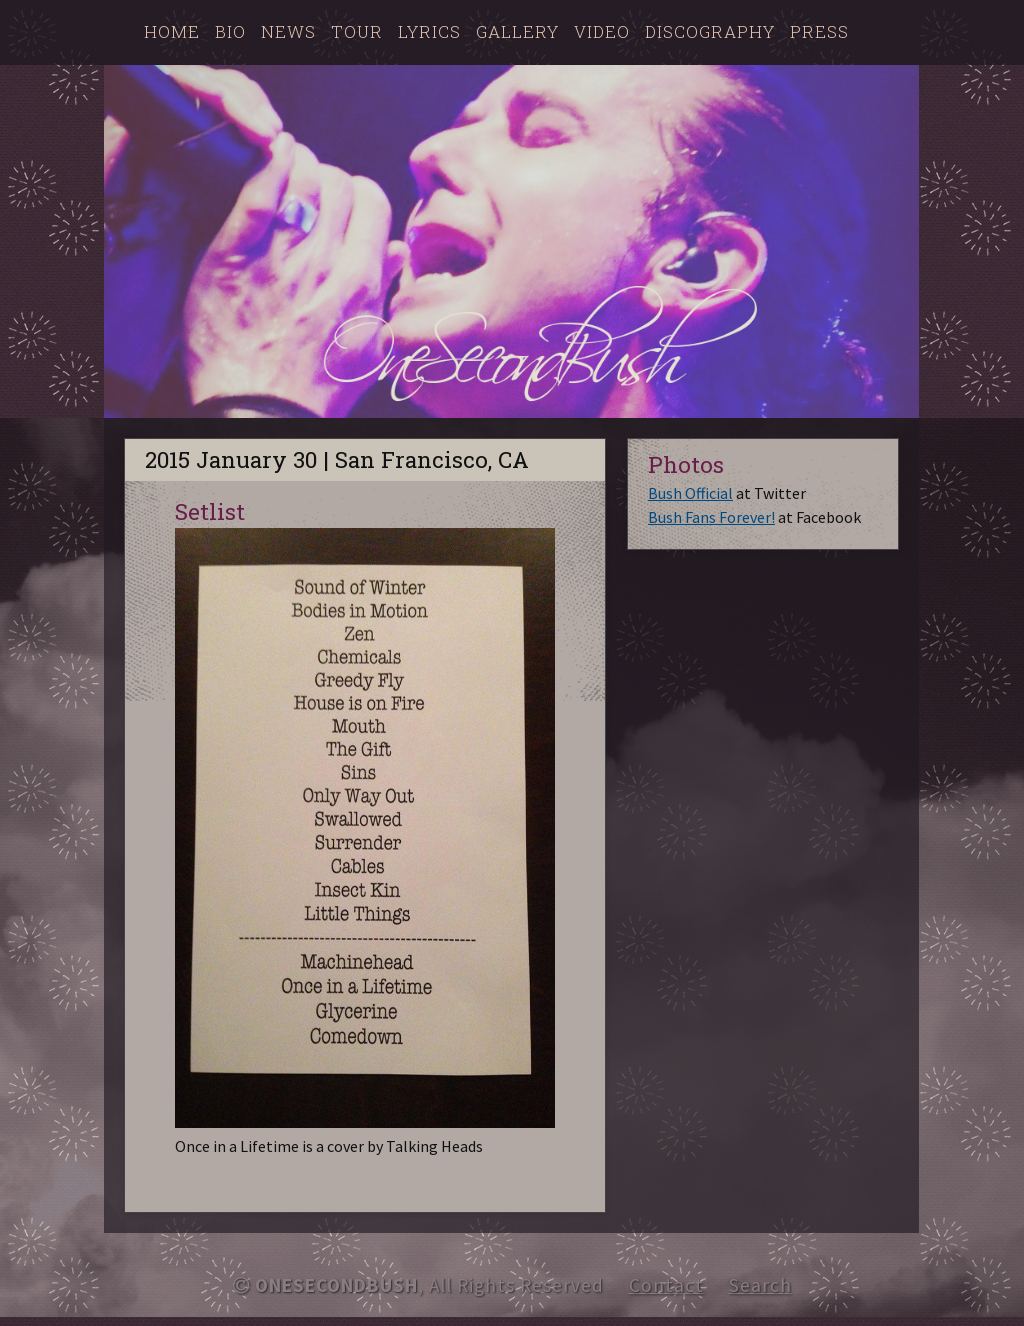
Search (760, 1285)
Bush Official (690, 493)
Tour (357, 31)
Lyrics (429, 31)
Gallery (517, 31)
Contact (666, 1285)
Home (172, 31)
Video (602, 31)
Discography (710, 31)
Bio (230, 31)
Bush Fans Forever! (711, 517)
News (288, 31)
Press (819, 31)
